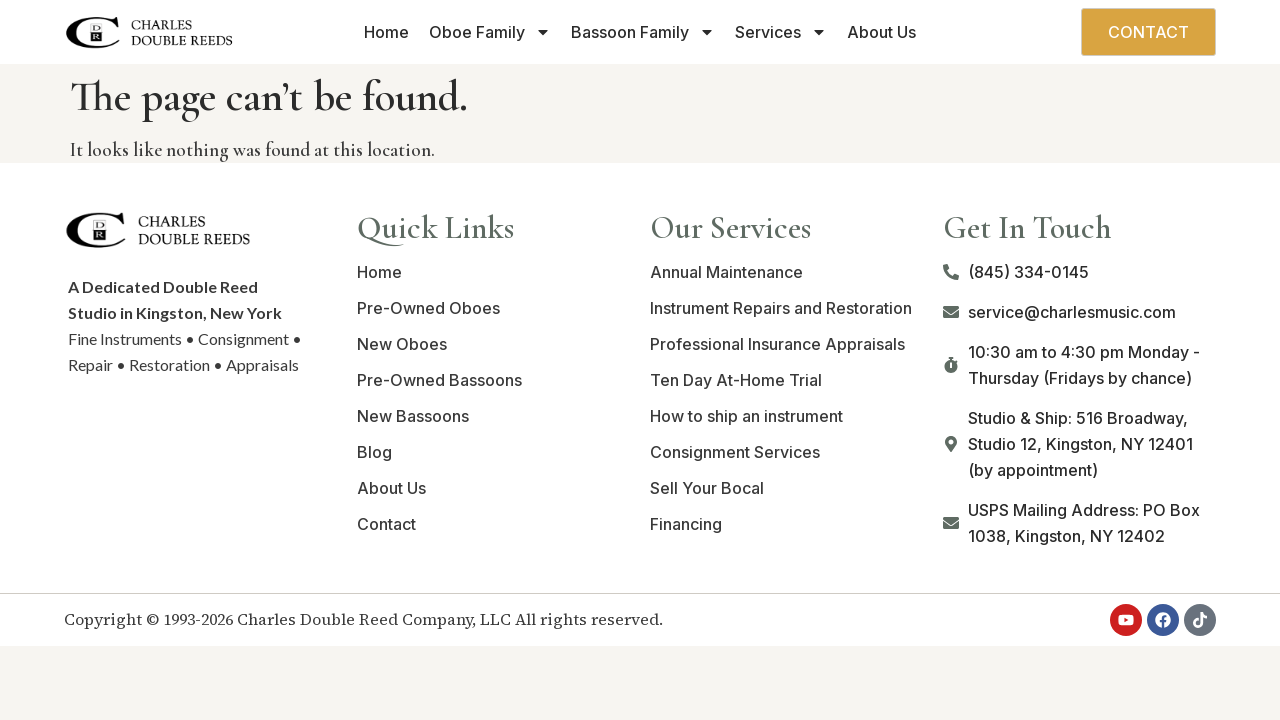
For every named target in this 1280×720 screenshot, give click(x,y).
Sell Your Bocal (707, 488)
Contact (386, 524)
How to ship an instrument (746, 416)
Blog (374, 452)
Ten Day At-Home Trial (736, 380)
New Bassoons (413, 416)
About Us (881, 32)
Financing (686, 524)
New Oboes (402, 344)
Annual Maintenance (726, 272)
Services (781, 32)
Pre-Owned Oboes (428, 308)
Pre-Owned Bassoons (439, 380)
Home (386, 32)
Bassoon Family (643, 32)
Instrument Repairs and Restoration (781, 308)
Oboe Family (490, 32)
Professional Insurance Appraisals (777, 344)
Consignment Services (735, 452)
